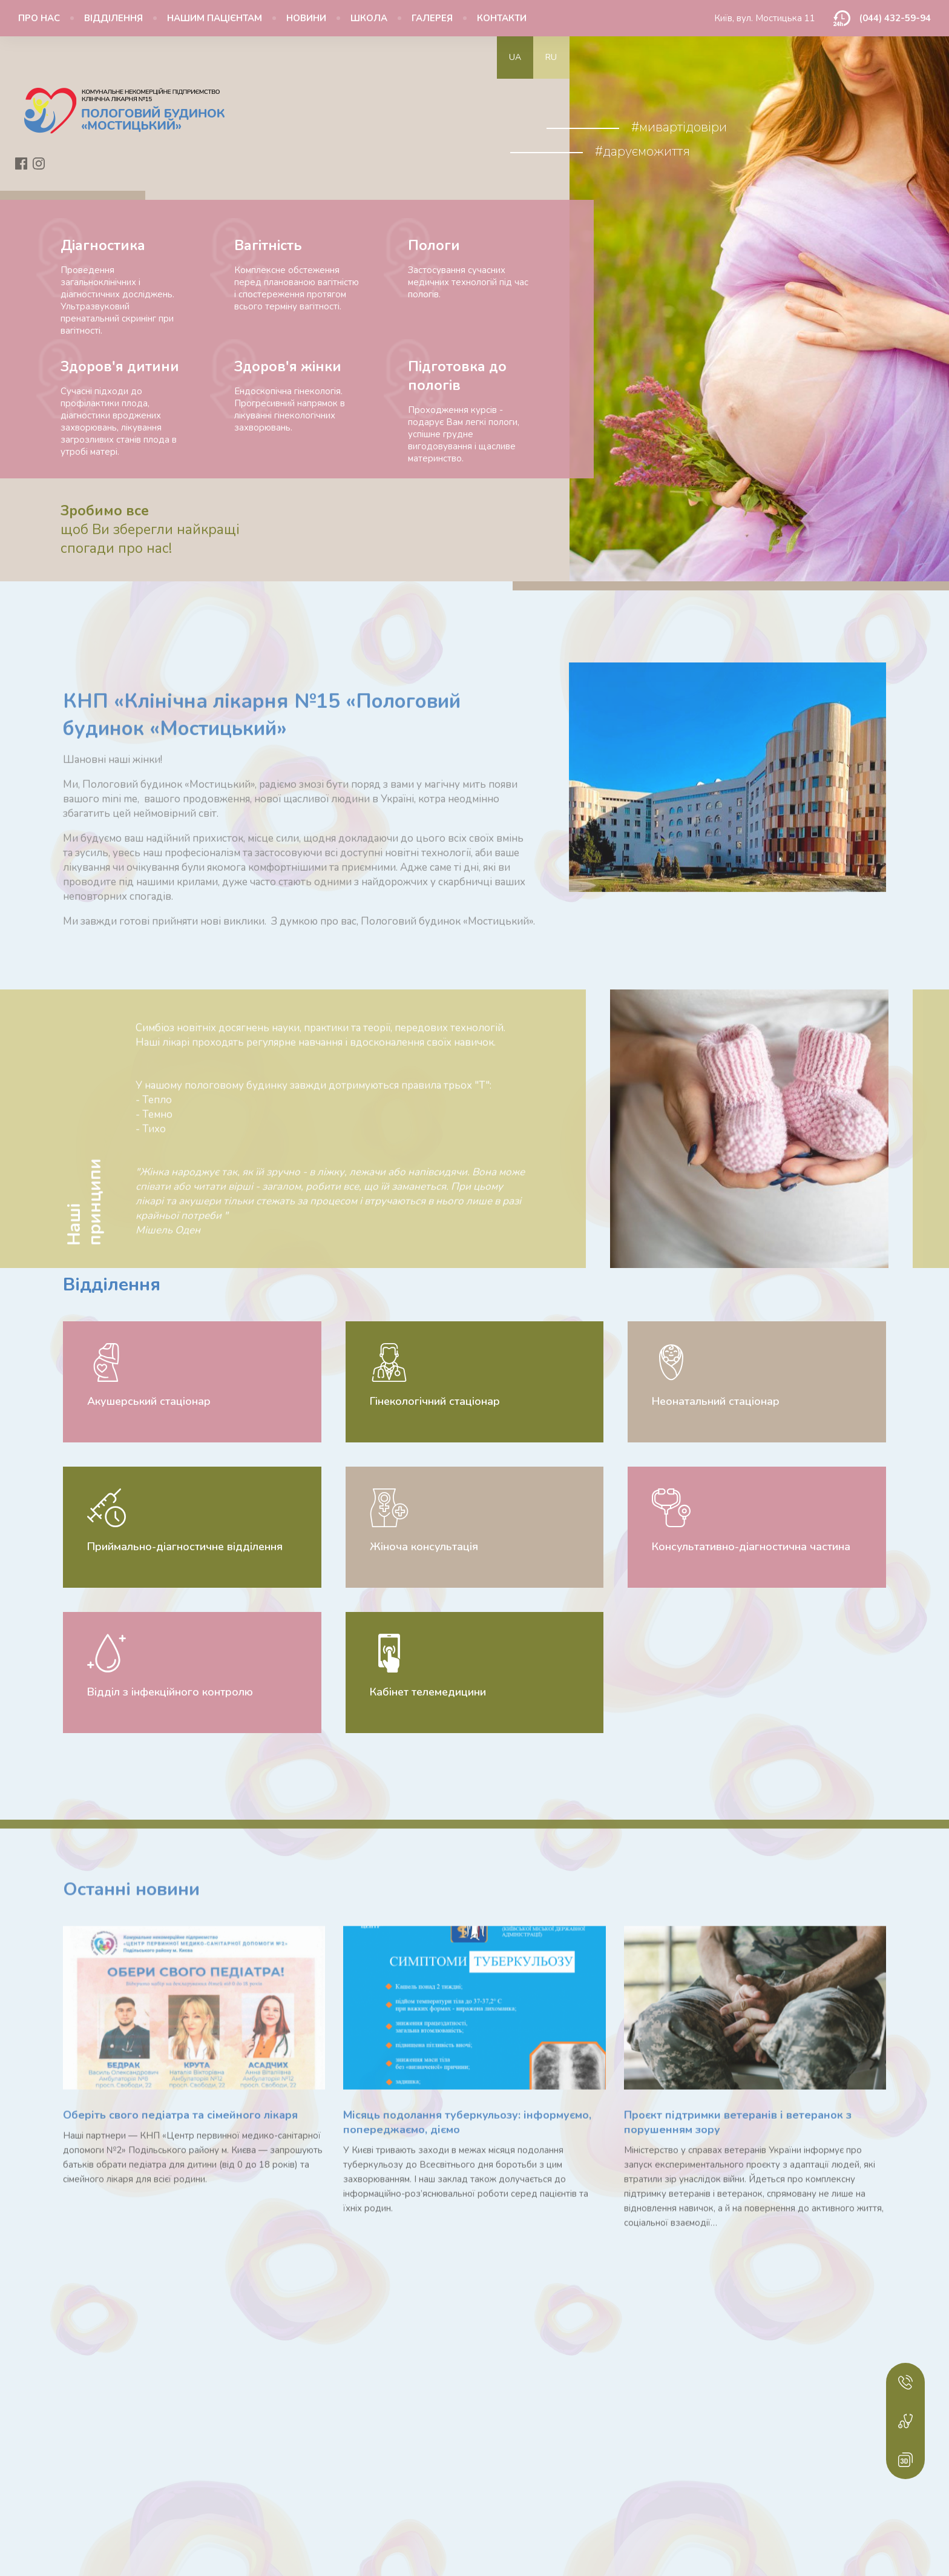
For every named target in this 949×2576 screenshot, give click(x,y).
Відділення (113, 18)
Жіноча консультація (424, 1546)
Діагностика (103, 245)
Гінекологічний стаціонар (435, 1401)
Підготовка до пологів (457, 376)
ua (515, 57)
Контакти (502, 18)
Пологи (434, 245)
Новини (306, 18)
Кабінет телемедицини (428, 1692)
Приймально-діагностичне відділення (185, 1546)
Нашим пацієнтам (214, 18)
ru (551, 57)
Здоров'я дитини (120, 366)
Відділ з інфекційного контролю (170, 1692)
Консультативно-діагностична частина (751, 1546)
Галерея (432, 18)
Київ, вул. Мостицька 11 (764, 18)
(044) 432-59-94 (895, 18)
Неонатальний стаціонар (716, 1401)
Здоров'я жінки (287, 366)
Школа (368, 18)
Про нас (39, 18)
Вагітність (268, 245)
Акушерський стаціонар (149, 1401)
